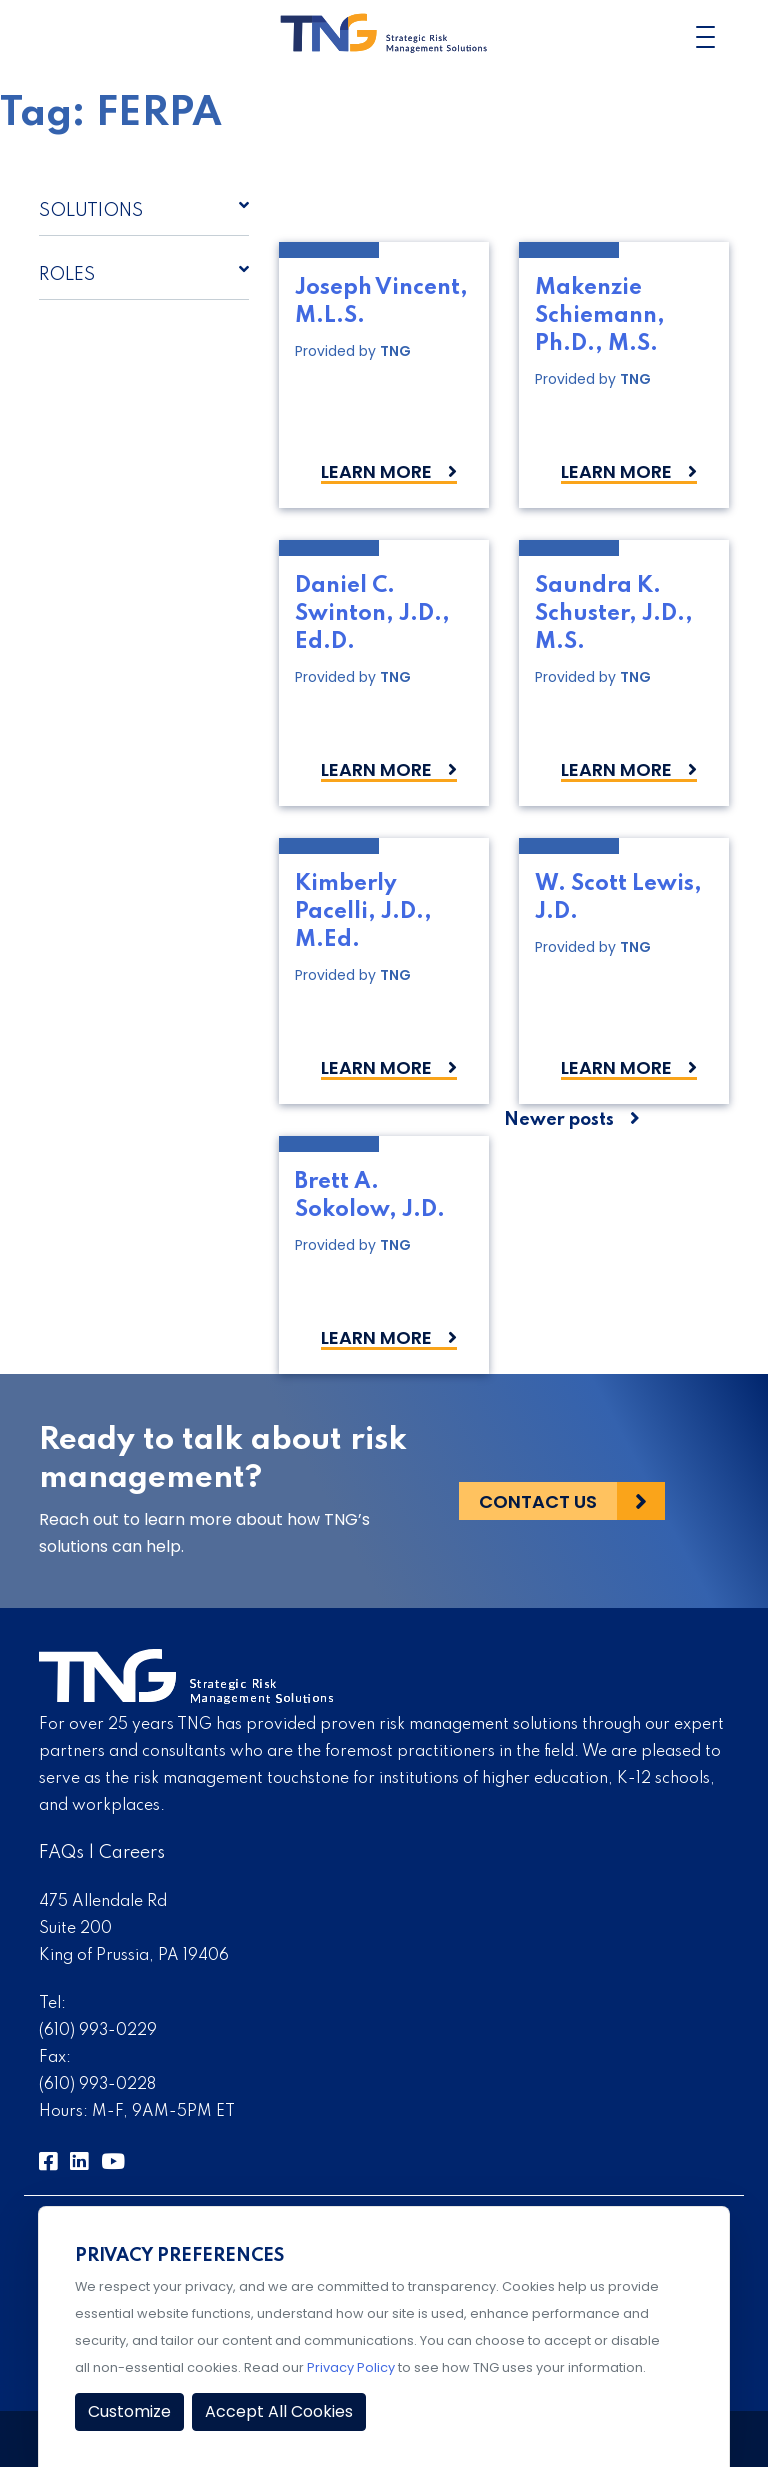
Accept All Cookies (279, 2411)
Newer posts (559, 1120)
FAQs (61, 1853)
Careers (132, 1853)
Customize (129, 2411)
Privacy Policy (351, 2367)
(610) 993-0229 (98, 2031)
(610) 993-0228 (97, 2085)
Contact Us (538, 1501)
